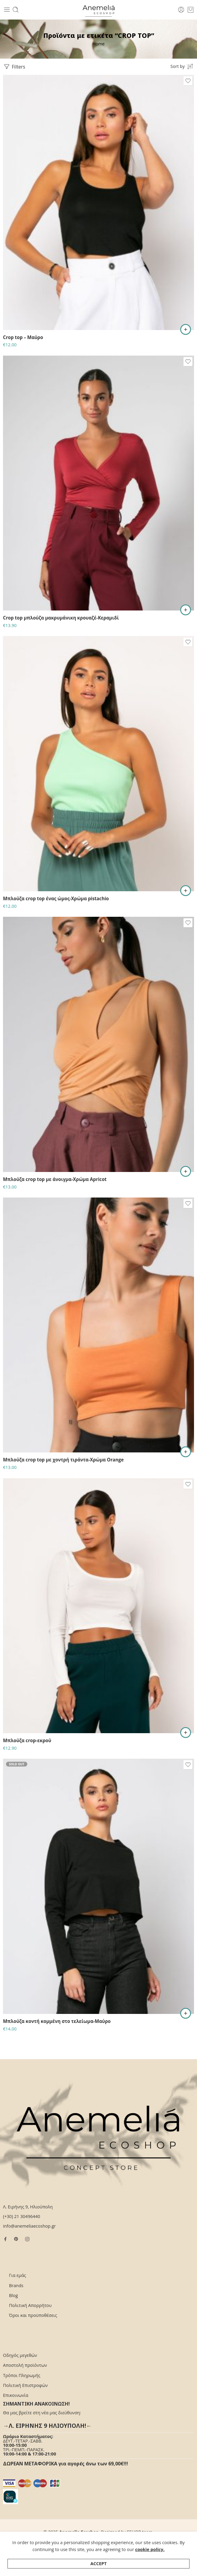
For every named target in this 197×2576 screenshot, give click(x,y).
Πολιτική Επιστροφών (25, 2385)
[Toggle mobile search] (15, 9)
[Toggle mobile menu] (7, 9)
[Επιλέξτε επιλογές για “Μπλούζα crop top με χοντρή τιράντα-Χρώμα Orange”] (185, 1451)
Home (98, 44)
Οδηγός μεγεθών (20, 2355)
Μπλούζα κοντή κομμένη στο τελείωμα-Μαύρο (57, 2021)
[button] (185, 890)
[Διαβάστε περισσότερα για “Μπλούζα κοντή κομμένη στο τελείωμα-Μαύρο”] (185, 2013)
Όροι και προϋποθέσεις (33, 2315)
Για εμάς (17, 2275)
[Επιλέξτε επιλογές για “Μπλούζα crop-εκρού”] (185, 1732)
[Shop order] (182, 66)
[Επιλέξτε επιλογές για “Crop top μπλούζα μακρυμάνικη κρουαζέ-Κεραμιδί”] (185, 609)
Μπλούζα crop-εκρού (27, 1740)
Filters (14, 66)
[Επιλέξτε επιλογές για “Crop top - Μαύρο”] (185, 329)
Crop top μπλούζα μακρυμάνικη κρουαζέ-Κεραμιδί (61, 618)
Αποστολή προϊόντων (25, 2365)
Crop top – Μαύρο (23, 337)
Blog (13, 2295)
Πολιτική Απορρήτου (30, 2305)
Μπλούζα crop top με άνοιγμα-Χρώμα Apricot (54, 1179)
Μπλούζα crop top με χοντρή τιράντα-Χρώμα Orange (63, 1460)
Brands (16, 2285)
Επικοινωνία (15, 2395)
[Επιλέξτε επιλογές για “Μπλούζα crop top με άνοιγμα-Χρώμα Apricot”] (185, 1171)
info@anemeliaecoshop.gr (29, 2226)
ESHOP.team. (140, 2532)
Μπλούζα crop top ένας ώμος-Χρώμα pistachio (56, 898)
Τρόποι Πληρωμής (21, 2375)
